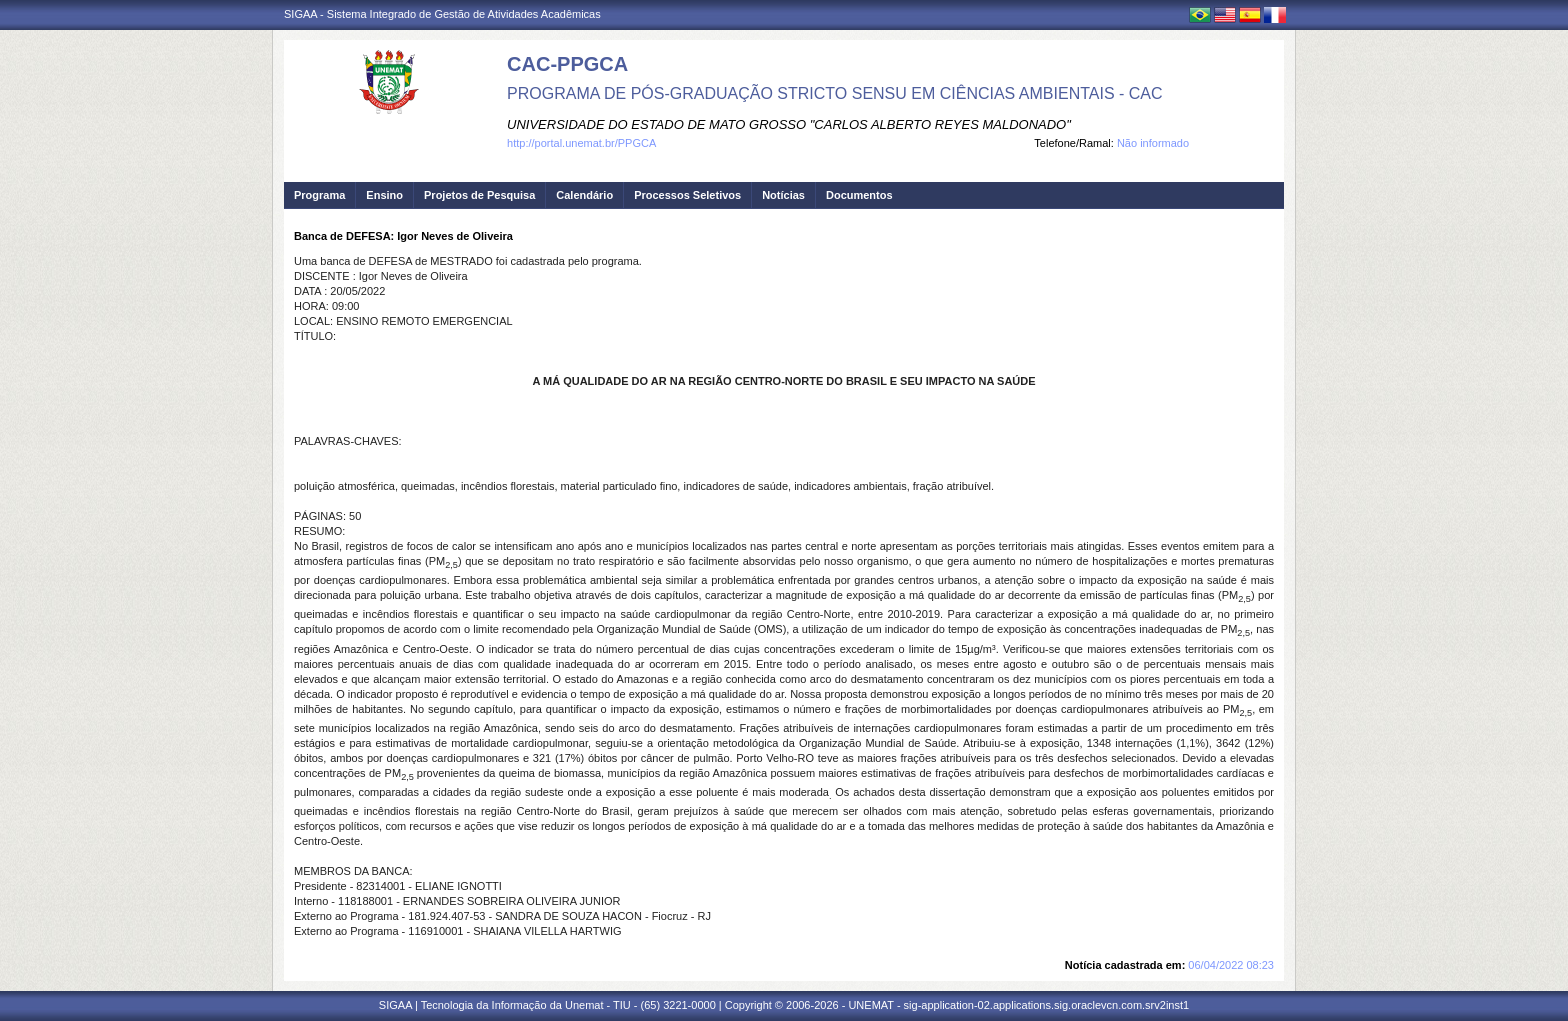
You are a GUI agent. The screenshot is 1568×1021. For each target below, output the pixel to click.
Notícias (783, 195)
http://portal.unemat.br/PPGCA (581, 143)
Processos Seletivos (687, 195)
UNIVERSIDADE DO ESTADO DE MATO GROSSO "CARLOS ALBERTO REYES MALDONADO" (789, 124)
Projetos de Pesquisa (479, 195)
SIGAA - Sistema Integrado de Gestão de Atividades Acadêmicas (442, 14)
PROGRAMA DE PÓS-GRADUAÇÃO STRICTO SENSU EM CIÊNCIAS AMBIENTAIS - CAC (835, 93)
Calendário (584, 195)
